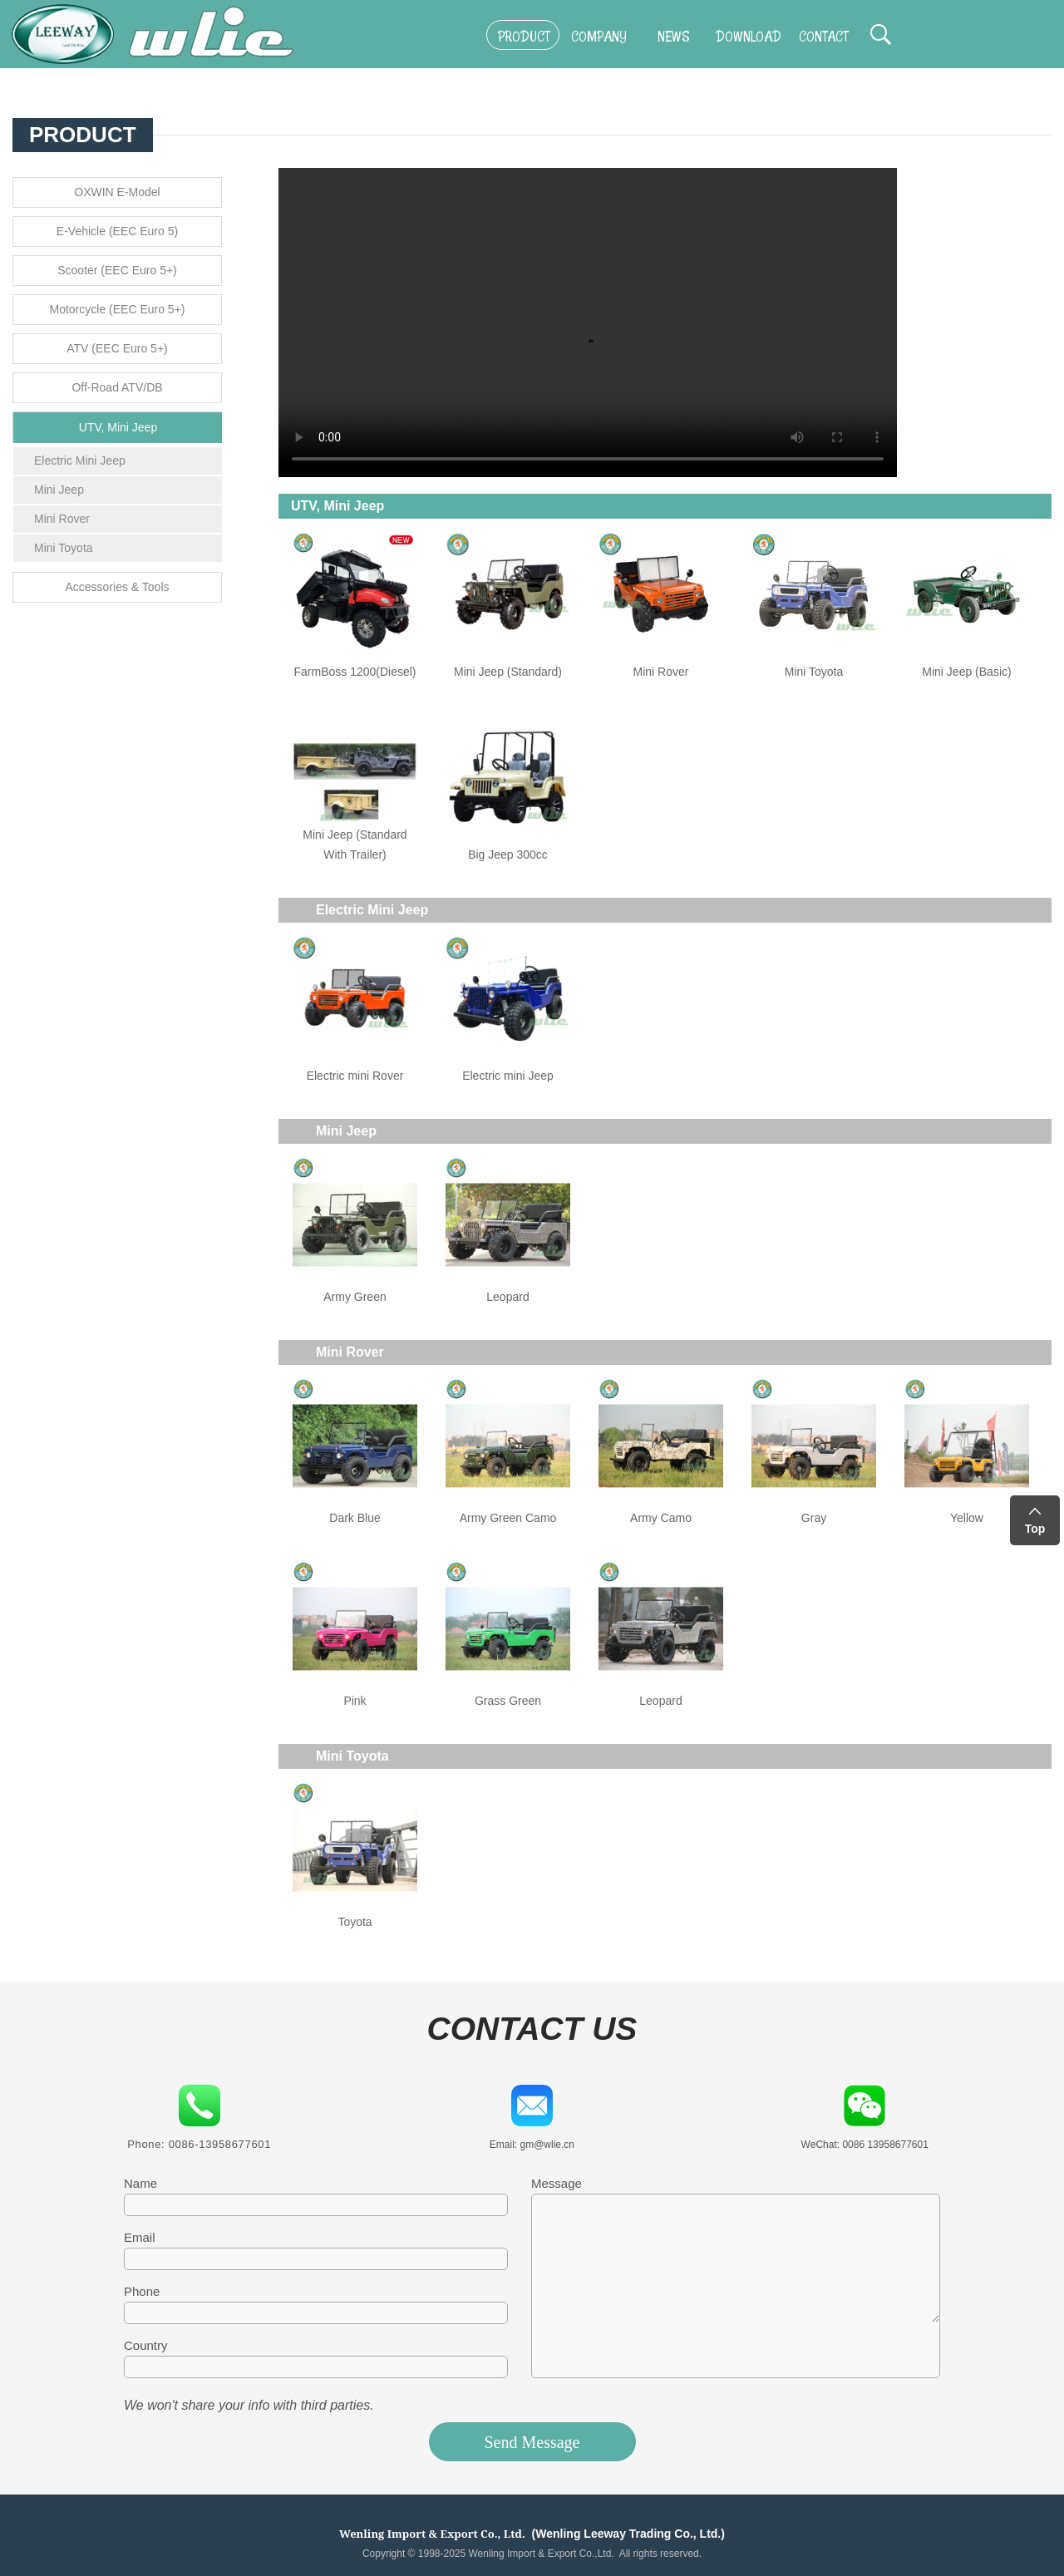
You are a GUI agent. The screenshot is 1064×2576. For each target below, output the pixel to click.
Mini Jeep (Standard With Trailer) (354, 844)
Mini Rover (62, 518)
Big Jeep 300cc (508, 854)
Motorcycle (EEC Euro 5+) (117, 309)
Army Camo (661, 1517)
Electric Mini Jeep (80, 460)
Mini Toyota (63, 547)
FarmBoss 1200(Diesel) (354, 671)
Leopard (507, 1296)
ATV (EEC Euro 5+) (117, 348)
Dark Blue (354, 1517)
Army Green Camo (508, 1517)
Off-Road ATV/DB (116, 387)
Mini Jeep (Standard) (508, 671)
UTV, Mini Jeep (118, 427)
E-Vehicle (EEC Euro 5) (117, 231)
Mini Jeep (59, 489)
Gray (813, 1517)
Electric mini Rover (355, 1075)
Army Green (354, 1296)
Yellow (966, 1517)
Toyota (354, 1921)
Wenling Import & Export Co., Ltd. (432, 2533)
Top (1035, 1528)
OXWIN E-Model (117, 192)
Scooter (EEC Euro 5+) (117, 270)
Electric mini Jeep (508, 1075)
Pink (354, 1700)
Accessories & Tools (117, 587)
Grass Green (508, 1700)
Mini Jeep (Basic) (966, 671)
